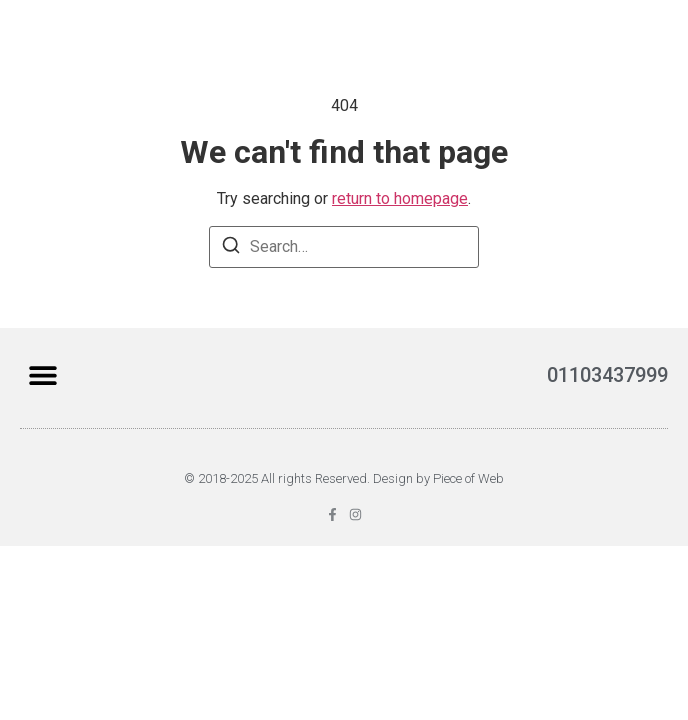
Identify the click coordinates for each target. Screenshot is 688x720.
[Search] (231, 248)
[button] (42, 375)
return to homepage (400, 198)
